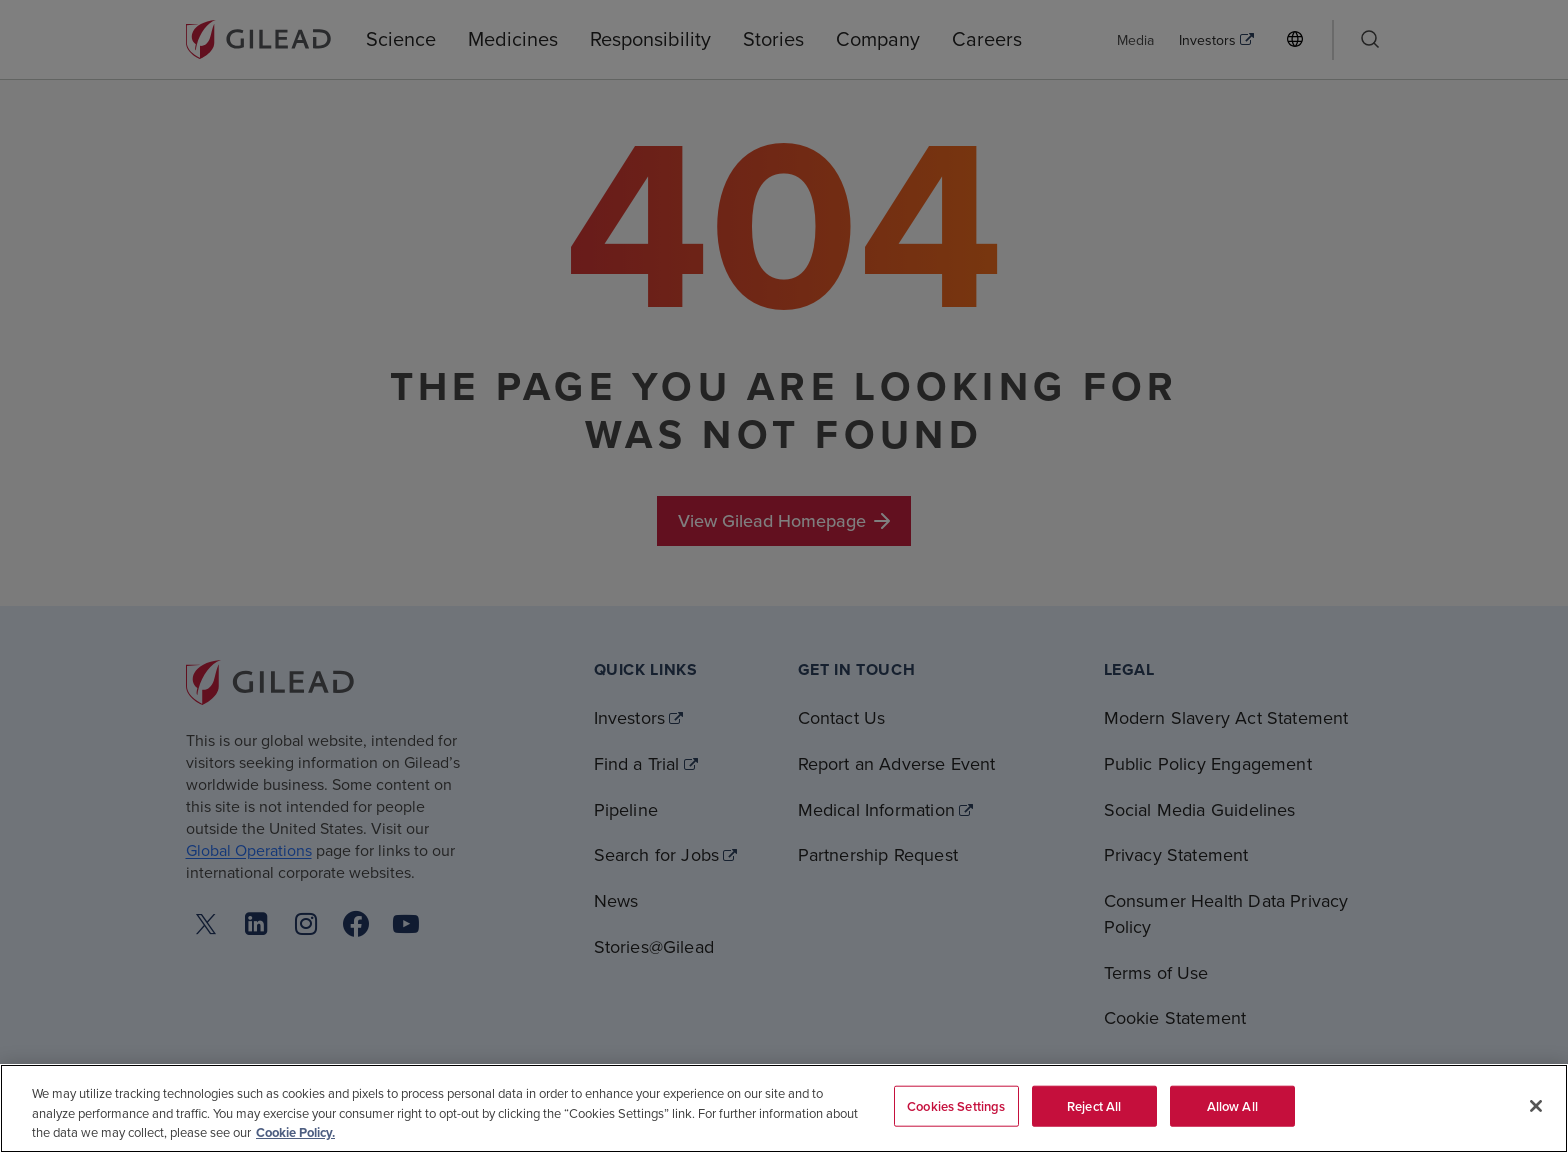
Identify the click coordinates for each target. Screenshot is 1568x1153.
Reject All (1094, 1105)
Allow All (1232, 1105)
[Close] (1536, 1106)
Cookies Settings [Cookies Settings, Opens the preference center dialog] (956, 1105)
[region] (784, 1108)
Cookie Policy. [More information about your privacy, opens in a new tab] (295, 1132)
